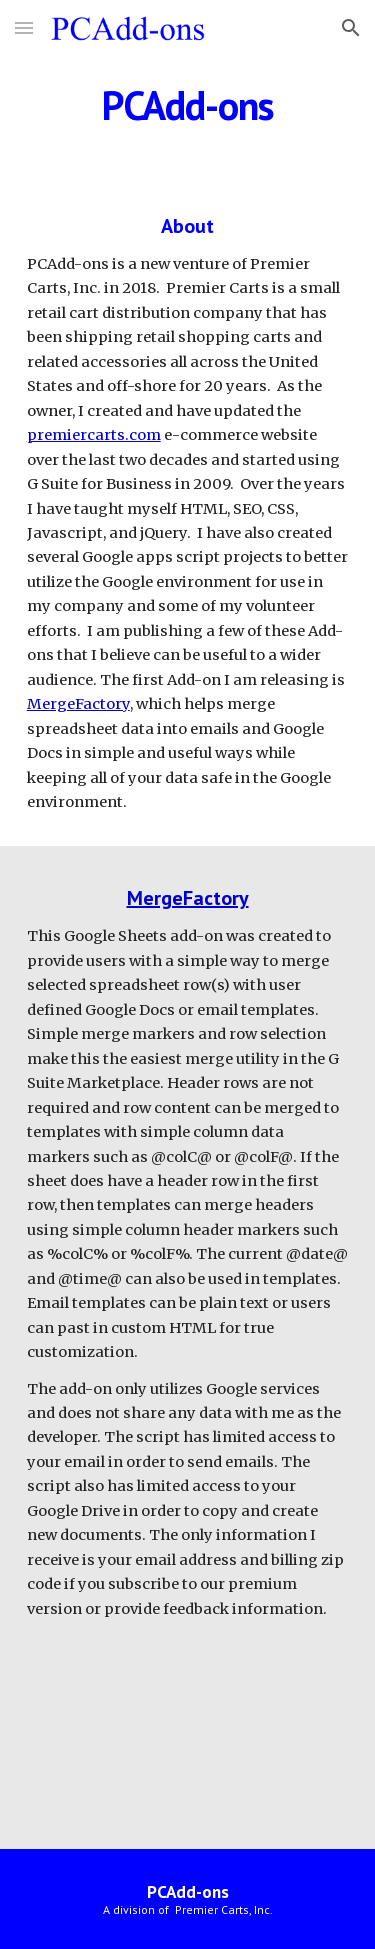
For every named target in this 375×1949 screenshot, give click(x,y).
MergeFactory (78, 704)
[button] (24, 27)
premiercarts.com (94, 435)
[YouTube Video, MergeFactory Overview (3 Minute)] (188, 1730)
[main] (188, 105)
